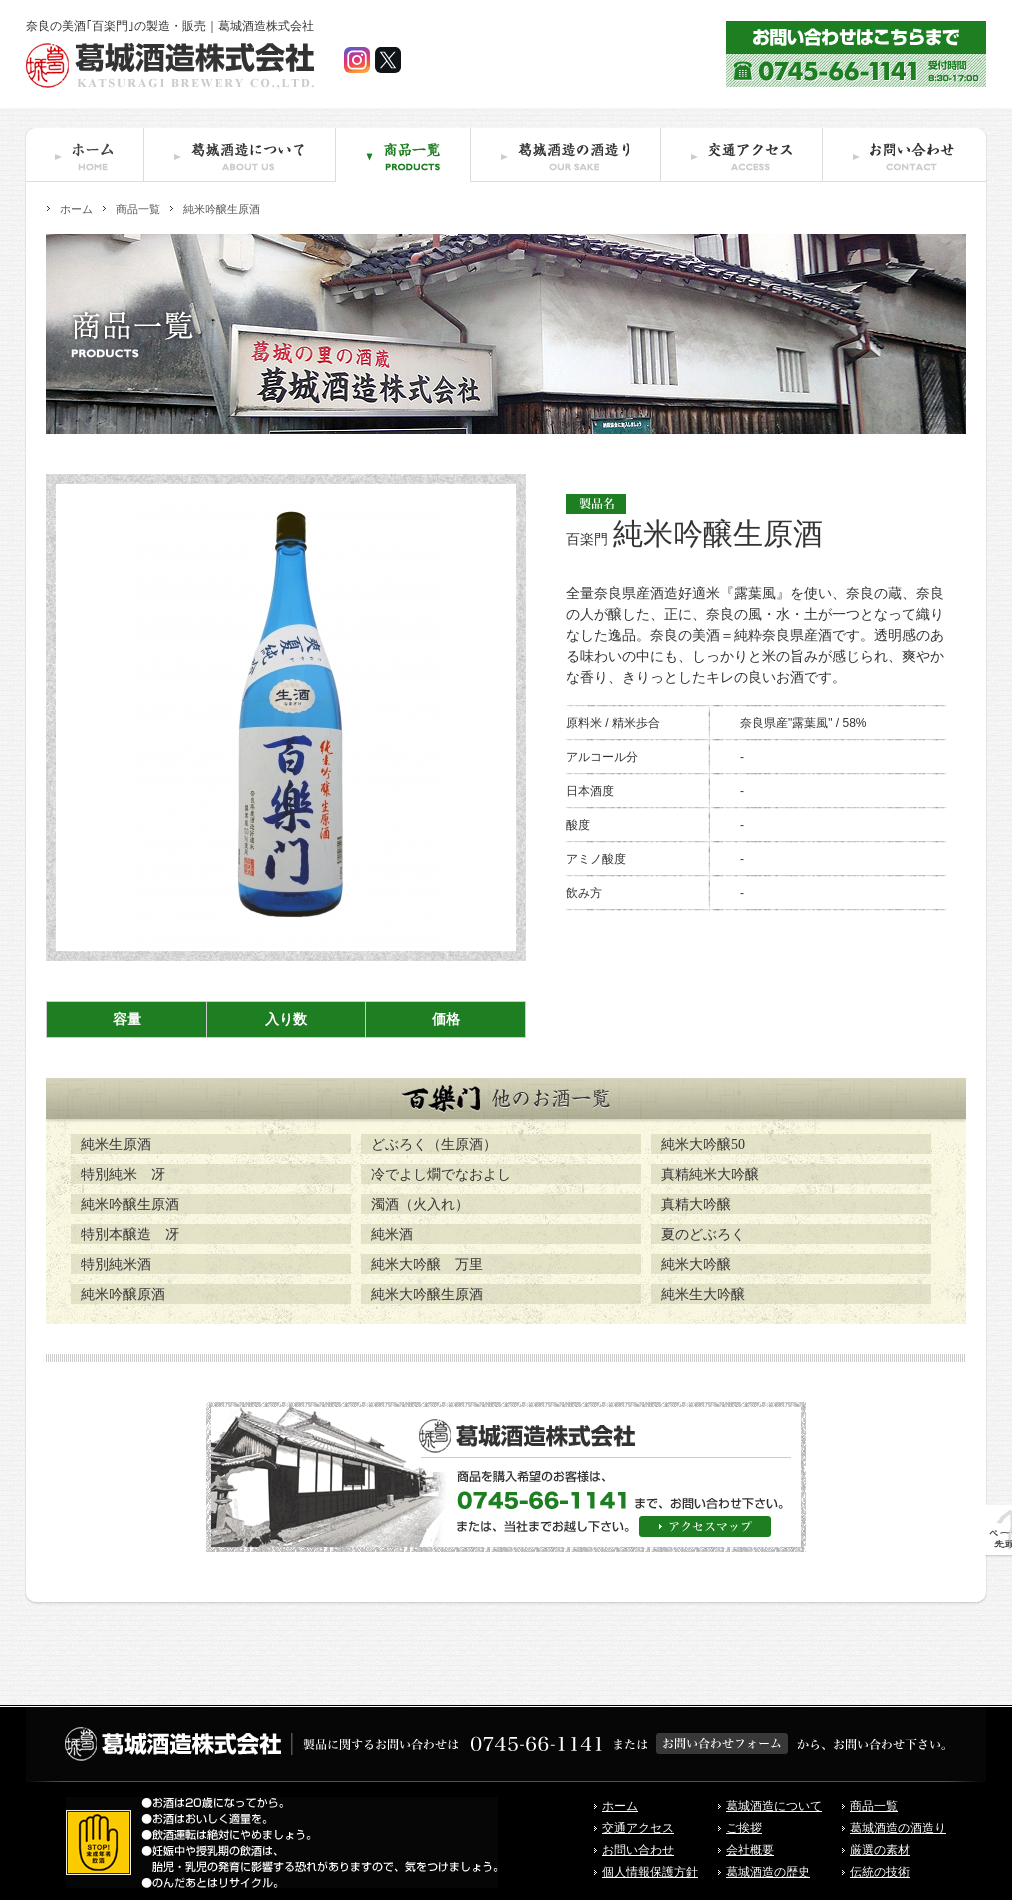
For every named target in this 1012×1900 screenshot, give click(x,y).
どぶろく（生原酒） (434, 1144)
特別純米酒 (116, 1264)
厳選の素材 (880, 1850)
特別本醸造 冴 (130, 1234)
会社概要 (750, 1850)
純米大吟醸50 (703, 1144)
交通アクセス (638, 1828)
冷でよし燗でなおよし (441, 1174)
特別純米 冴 (123, 1174)
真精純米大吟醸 (710, 1174)
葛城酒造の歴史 (768, 1872)
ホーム (76, 209)
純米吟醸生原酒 (130, 1204)
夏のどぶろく (703, 1234)
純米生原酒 (116, 1144)
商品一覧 (138, 209)
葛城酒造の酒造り (898, 1828)
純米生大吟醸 (703, 1294)
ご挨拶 (744, 1828)
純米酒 (392, 1234)
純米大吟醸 (696, 1264)
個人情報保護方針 (650, 1872)
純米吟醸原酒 (123, 1294)
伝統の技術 (880, 1872)
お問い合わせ (638, 1850)
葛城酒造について (774, 1806)
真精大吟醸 (696, 1204)
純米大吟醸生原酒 (427, 1294)
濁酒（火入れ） (420, 1204)
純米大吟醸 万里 (427, 1264)
